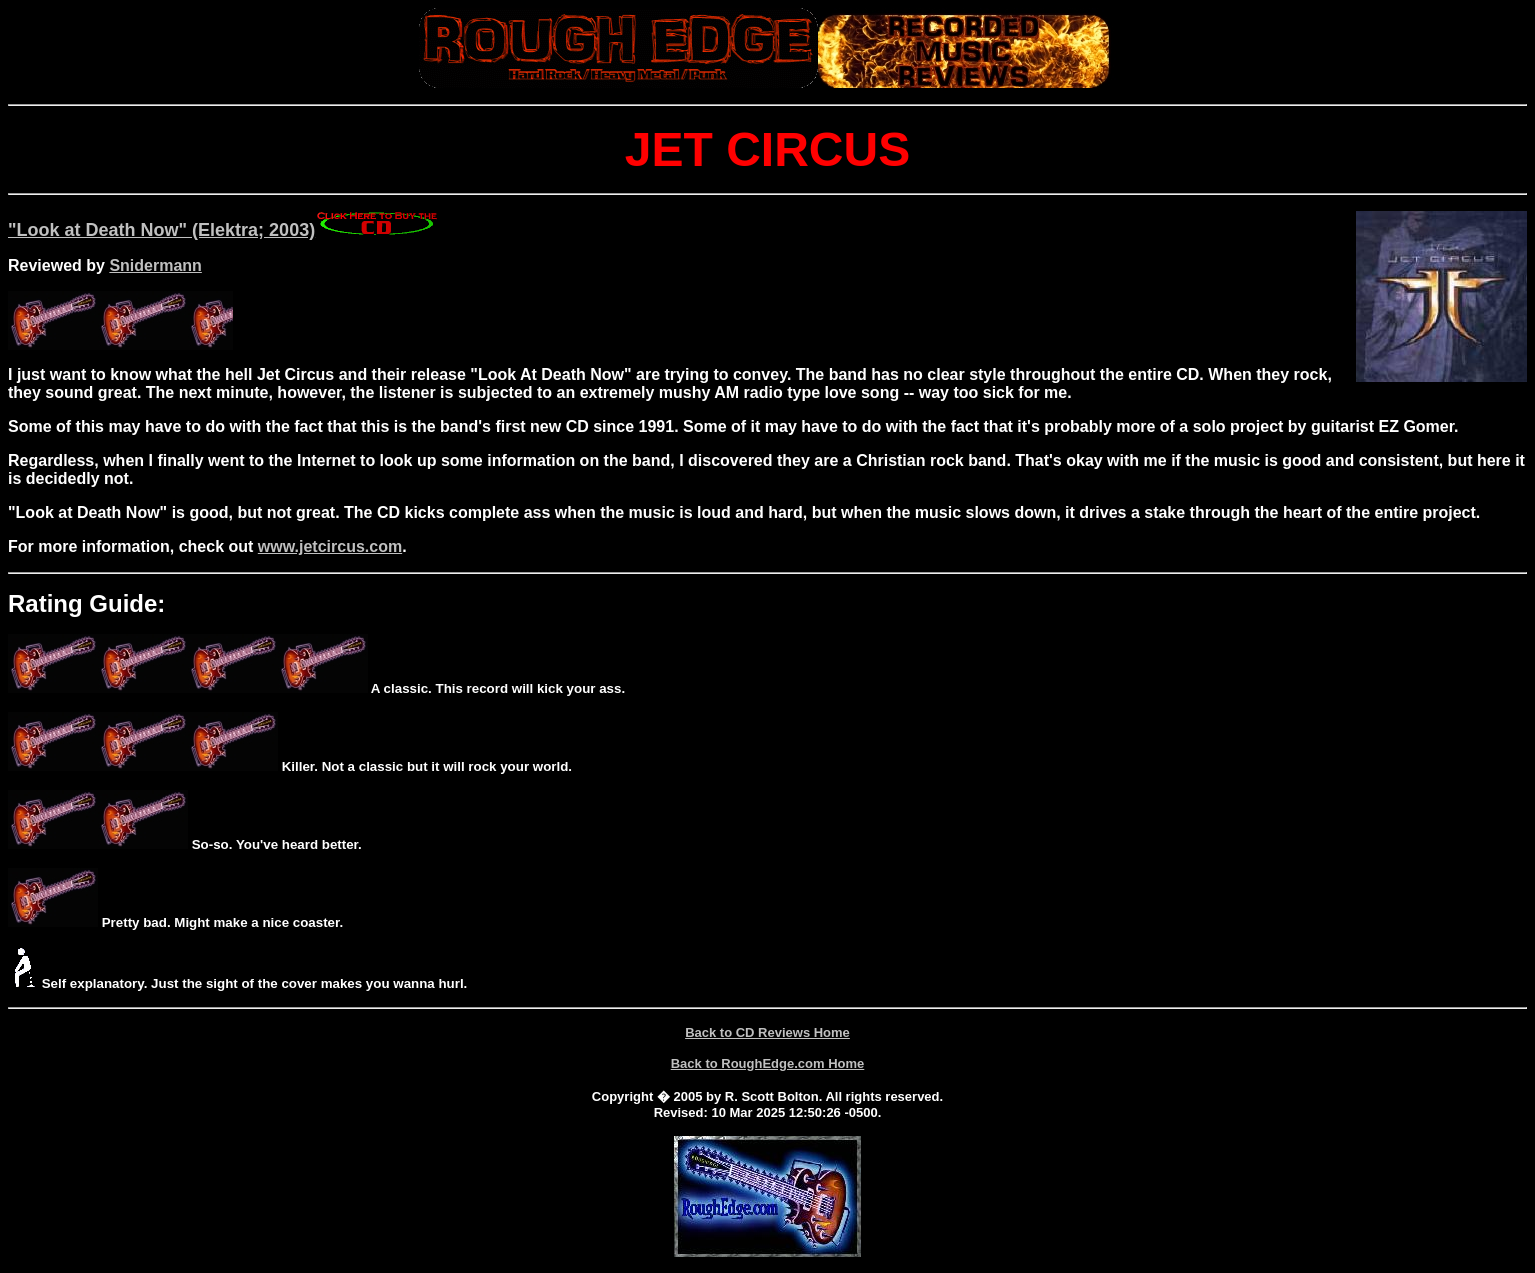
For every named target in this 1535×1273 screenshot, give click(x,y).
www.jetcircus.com (330, 546)
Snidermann (155, 265)
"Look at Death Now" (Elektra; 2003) (161, 230)
